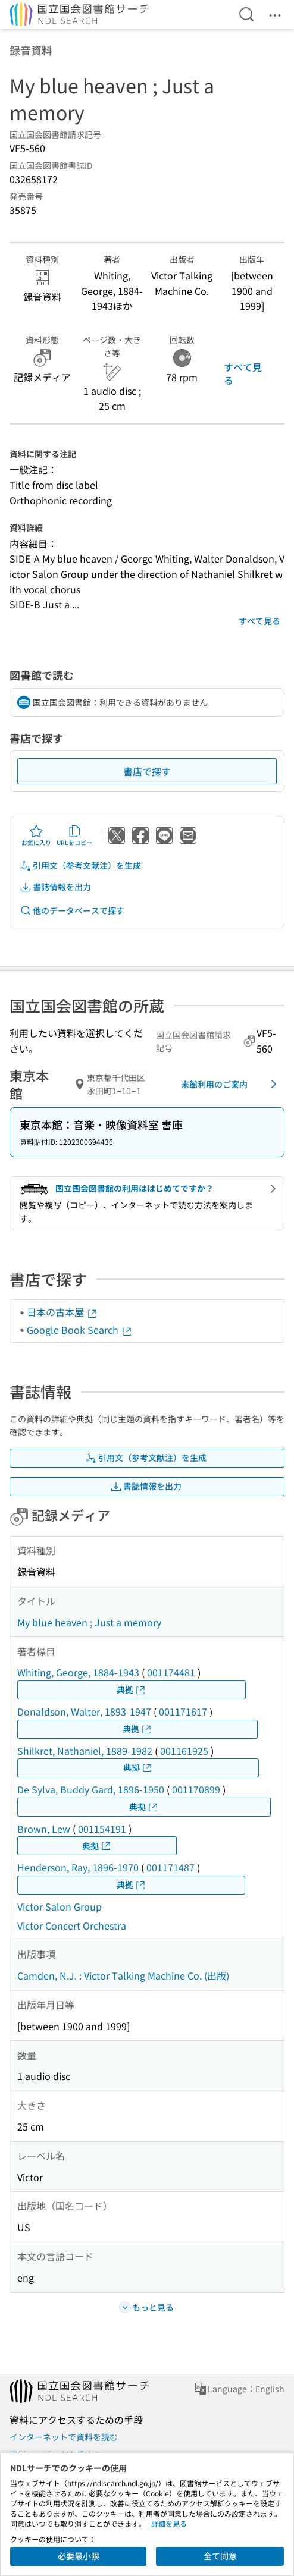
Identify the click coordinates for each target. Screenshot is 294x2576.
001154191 (102, 1828)
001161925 (184, 1750)
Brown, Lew (43, 1828)
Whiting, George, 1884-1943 (78, 1672)
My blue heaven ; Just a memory (89, 1622)
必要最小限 (78, 2556)
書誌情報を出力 (55, 887)
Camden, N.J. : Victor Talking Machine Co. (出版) (123, 1975)
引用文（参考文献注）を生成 (80, 865)
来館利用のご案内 (231, 1084)
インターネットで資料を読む (64, 2437)
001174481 (171, 1672)
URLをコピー (74, 835)
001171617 (183, 1711)
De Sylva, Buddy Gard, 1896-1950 (90, 1789)
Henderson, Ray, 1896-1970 (78, 1867)
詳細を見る (169, 2523)
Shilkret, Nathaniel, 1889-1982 (84, 1750)
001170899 (196, 1789)
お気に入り (36, 835)
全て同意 (220, 2556)
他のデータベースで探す (72, 910)
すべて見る (243, 373)
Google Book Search (80, 1329)
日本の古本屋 (62, 1312)
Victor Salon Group (59, 1906)
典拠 (131, 1689)
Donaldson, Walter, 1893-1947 (84, 1711)
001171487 (170, 1867)
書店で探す (147, 771)
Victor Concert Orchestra (71, 1925)
